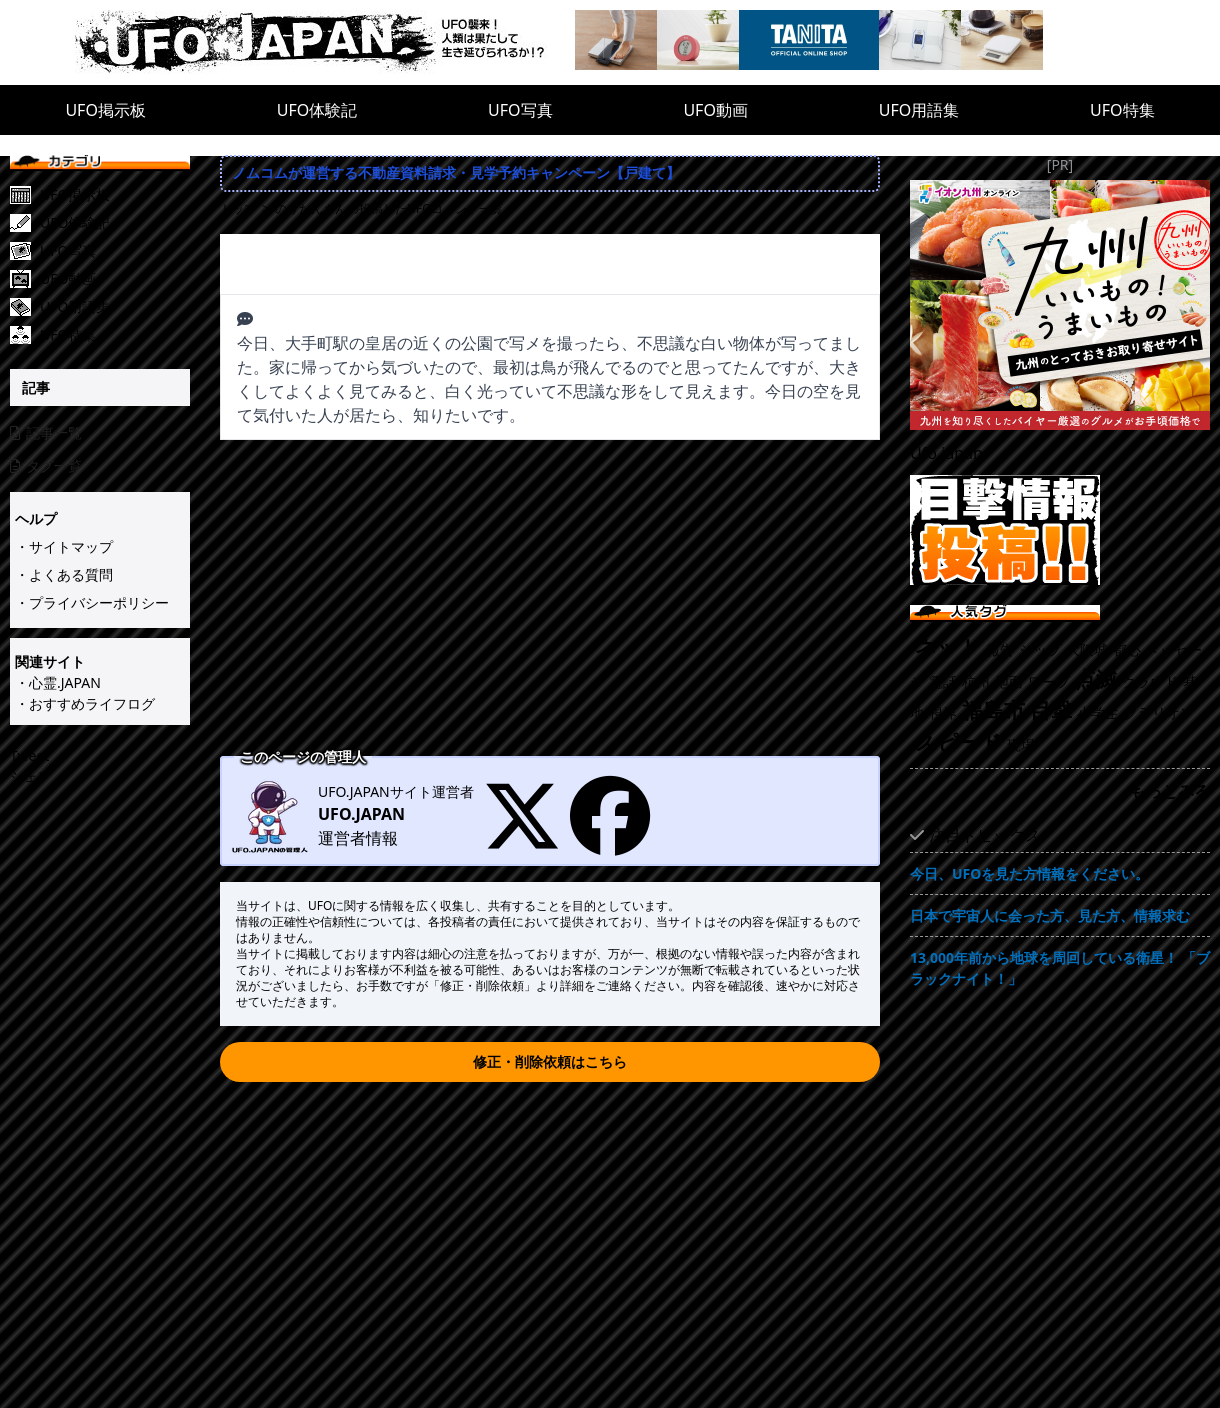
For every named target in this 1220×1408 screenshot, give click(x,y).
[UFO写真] (115, 251)
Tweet (29, 755)
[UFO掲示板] (115, 195)
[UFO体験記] (115, 223)
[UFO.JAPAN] (325, 42)
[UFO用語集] (115, 307)
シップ (1040, 649)
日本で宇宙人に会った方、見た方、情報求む (1050, 915)
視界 (943, 712)
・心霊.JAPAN (58, 682)
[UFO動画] (115, 279)
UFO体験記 (317, 110)
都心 (1127, 649)
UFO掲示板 (105, 110)
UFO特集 (1122, 110)
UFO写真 (520, 110)
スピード (958, 742)
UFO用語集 (919, 110)
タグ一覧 (46, 465)
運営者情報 (358, 838)
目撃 (1051, 710)
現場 (1021, 744)
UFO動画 (715, 110)
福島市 (993, 710)
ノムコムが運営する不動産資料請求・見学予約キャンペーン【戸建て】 (456, 172)
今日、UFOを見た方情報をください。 (1029, 873)
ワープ (1049, 681)
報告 (1000, 649)
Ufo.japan (946, 453)
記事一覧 (46, 432)
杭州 (976, 681)
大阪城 (1087, 649)
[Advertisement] (550, 600)
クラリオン (1159, 712)
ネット (948, 647)
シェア (31, 776)
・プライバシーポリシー (92, 602)
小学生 (1098, 712)
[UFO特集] (115, 335)
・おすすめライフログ (85, 703)
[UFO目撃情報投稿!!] (1060, 530)
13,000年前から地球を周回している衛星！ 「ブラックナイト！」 (1060, 968)
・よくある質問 (64, 574)
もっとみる (1170, 791)
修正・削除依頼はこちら (550, 1061)
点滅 (1096, 679)
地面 (1009, 681)
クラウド (1150, 681)
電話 (943, 681)
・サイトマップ (64, 546)
